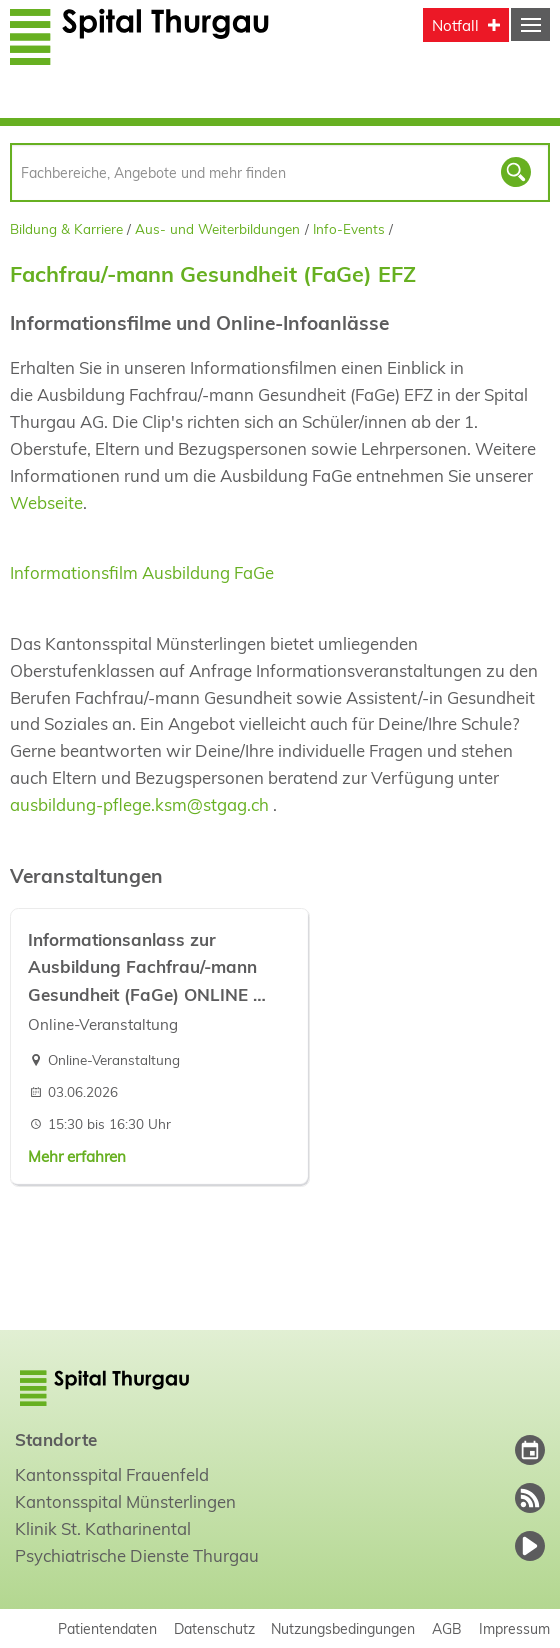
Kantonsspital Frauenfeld (112, 1474)
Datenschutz (214, 1628)
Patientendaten (107, 1628)
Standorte (56, 1439)
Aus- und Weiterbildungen (217, 228)
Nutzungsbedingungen (343, 1628)
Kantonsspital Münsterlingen (125, 1501)
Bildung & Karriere (66, 228)
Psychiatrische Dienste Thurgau (137, 1555)
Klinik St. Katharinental (103, 1528)
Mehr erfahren (77, 1156)
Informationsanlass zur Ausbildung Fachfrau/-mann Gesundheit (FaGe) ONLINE (142, 966)
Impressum (514, 1628)
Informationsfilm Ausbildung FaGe (142, 572)
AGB (447, 1628)
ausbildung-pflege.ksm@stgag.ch (141, 804)
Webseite (46, 502)
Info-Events (349, 228)
